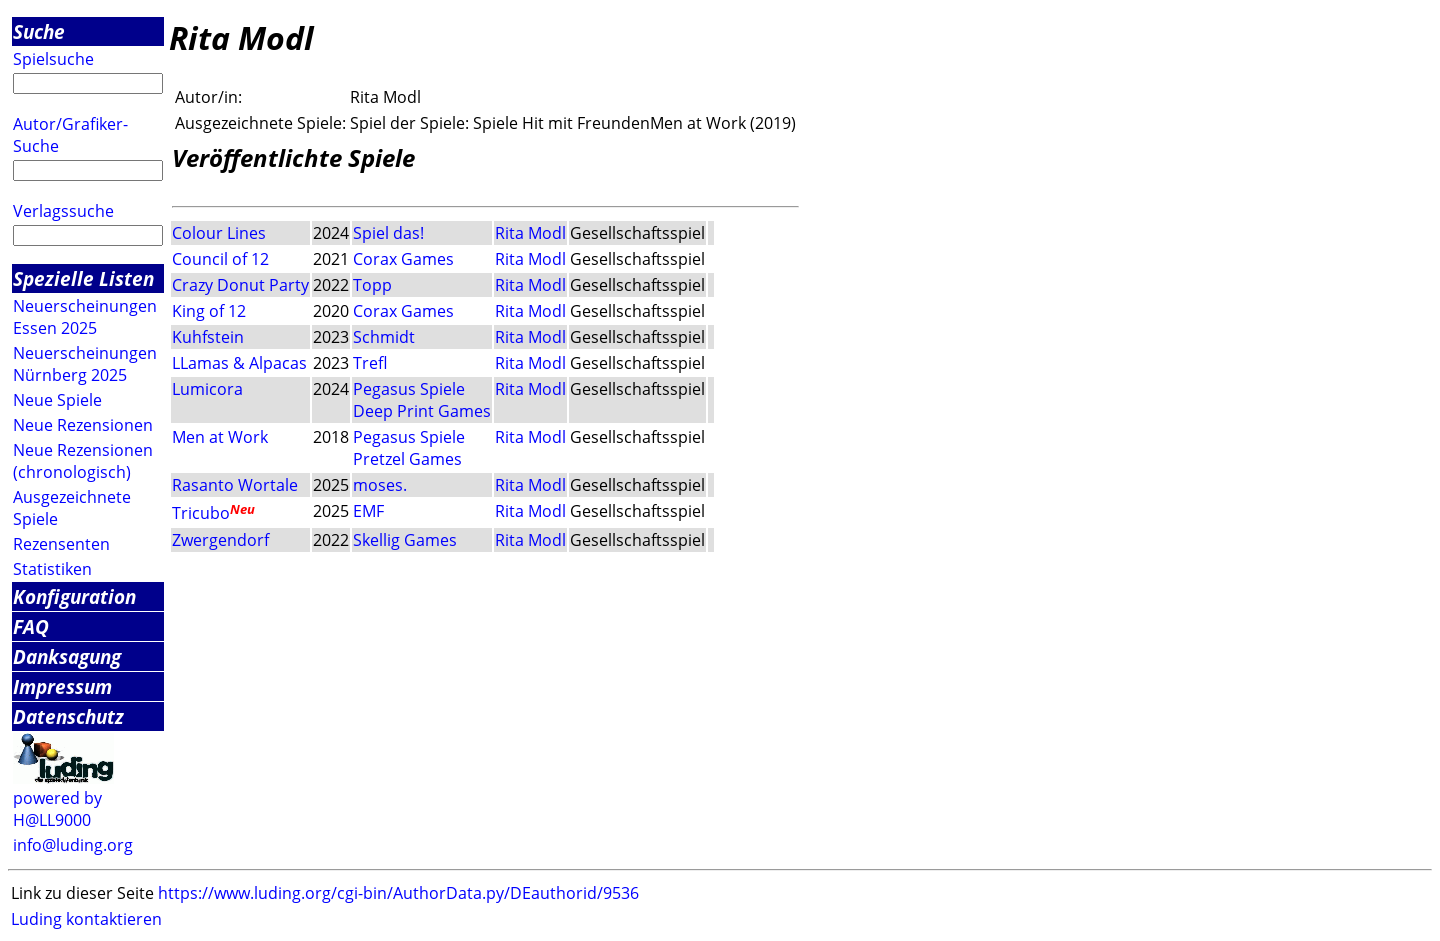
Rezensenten (61, 544)
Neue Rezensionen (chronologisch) (83, 461)
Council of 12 (220, 259)
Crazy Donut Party (240, 285)
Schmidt (384, 337)
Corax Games (403, 259)
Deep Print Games (422, 411)
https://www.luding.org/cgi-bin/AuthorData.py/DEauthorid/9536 (398, 893)
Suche (39, 31)
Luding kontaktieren (86, 919)
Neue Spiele (57, 400)
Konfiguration (74, 596)
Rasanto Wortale (235, 485)
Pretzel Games (407, 459)
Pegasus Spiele (409, 389)
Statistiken (52, 569)
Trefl (370, 363)
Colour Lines (219, 233)
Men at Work (220, 437)
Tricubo (201, 514)
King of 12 (209, 311)
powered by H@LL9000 (57, 809)
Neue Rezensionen (83, 425)
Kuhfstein (208, 337)
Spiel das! (388, 233)
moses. (380, 485)
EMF (368, 511)
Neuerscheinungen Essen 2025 (85, 317)
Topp (372, 285)
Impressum (62, 686)
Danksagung (67, 656)
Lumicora (207, 389)
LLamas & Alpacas (239, 363)
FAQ (31, 626)
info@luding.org (73, 845)
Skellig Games (405, 540)
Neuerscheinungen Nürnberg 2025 (85, 364)
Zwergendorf (220, 540)
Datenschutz (68, 716)
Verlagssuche (63, 211)
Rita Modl (530, 233)
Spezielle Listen (83, 278)
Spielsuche (53, 59)
